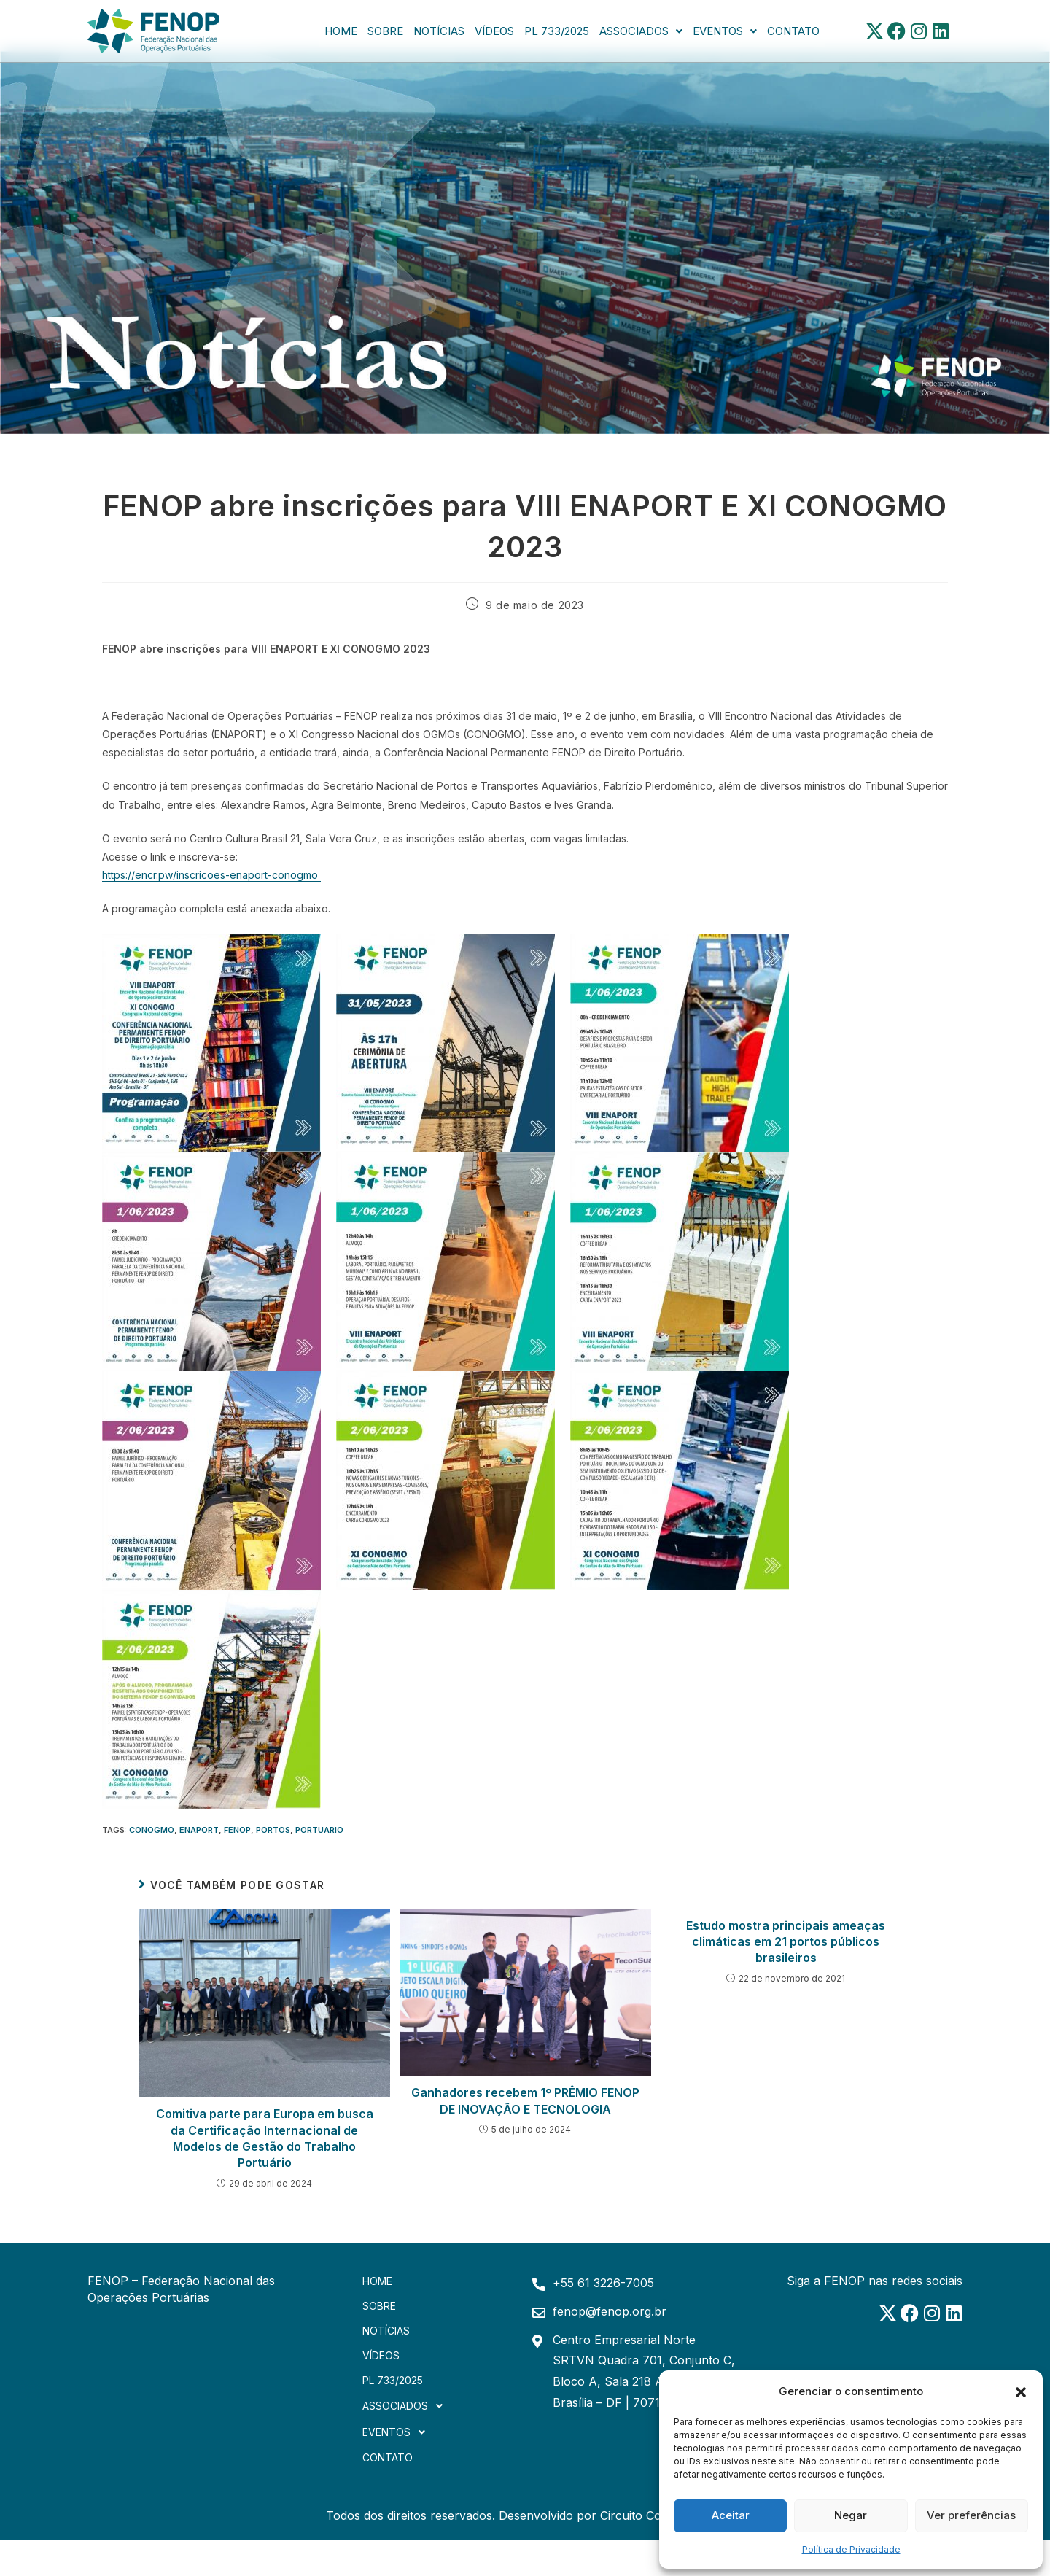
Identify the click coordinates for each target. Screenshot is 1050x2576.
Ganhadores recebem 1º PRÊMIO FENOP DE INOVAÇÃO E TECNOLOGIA (525, 2100)
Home (340, 31)
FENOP (237, 1830)
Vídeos (494, 31)
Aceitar (731, 2515)
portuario (319, 1830)
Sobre (385, 31)
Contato (793, 31)
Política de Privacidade (851, 2549)
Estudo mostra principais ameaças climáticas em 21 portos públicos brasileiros (785, 1942)
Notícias (438, 31)
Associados (640, 31)
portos (273, 1830)
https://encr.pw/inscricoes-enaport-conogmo (211, 875)
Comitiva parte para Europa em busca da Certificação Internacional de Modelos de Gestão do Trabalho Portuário (264, 2138)
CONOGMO (151, 1830)
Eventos (725, 31)
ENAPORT (199, 1830)
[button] (1021, 2390)
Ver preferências (971, 2515)
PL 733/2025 (556, 31)
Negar (850, 2515)
